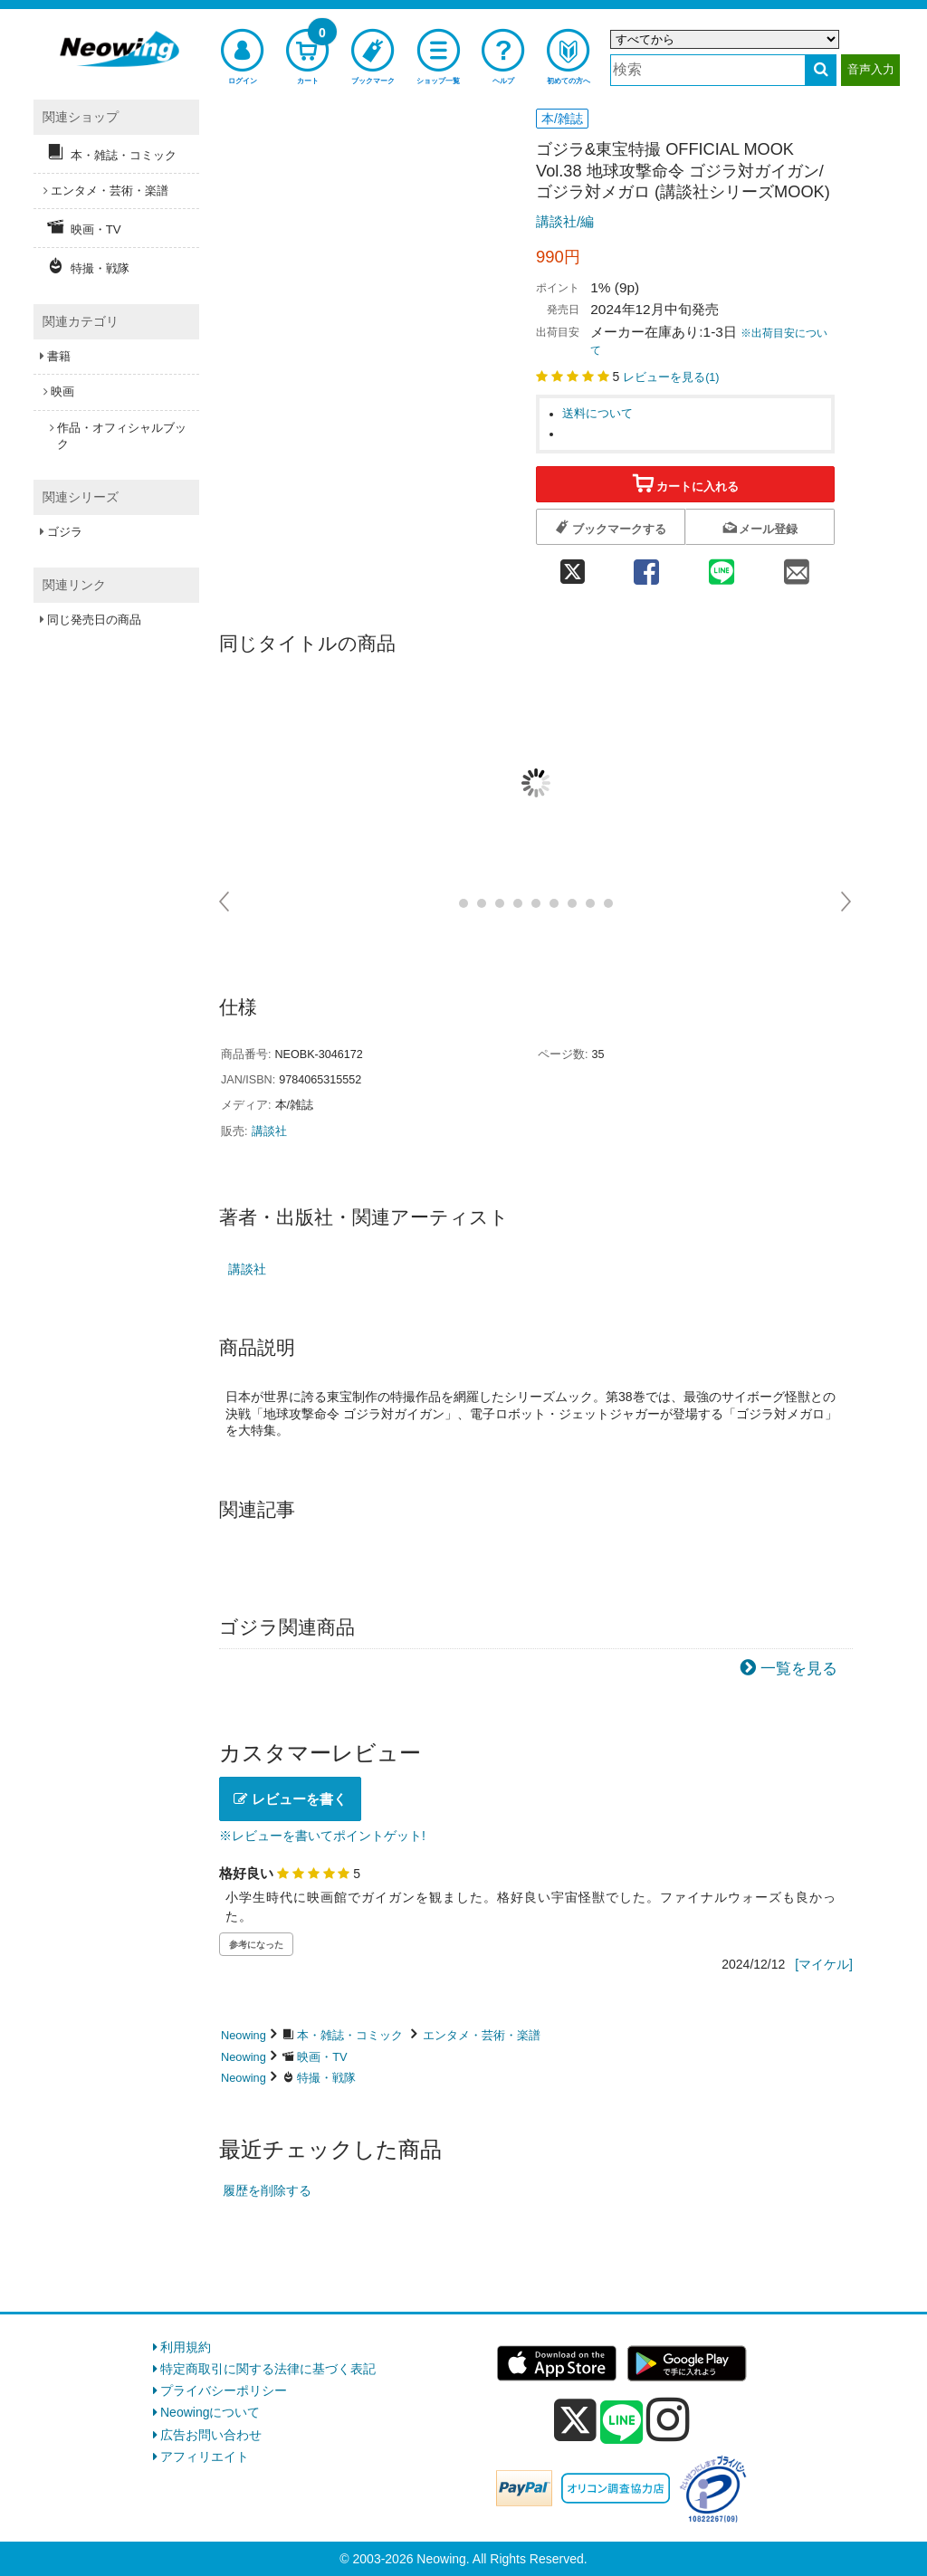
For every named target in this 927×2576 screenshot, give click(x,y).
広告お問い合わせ (211, 2435)
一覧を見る (798, 1668)
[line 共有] (722, 566)
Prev (225, 901)
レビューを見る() (671, 377)
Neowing (243, 2035)
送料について (597, 413)
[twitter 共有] (572, 566)
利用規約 (185, 2347)
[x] (575, 2420)
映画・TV (322, 2057)
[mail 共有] (797, 566)
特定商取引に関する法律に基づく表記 (268, 2368)
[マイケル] (824, 1964)
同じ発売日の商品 (94, 619)
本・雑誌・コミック (350, 2035)
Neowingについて (210, 2412)
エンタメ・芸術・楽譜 (481, 2035)
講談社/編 (565, 221)
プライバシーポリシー (223, 2390)
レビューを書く (290, 1799)
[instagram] (668, 2419)
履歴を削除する (267, 2190)
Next (847, 901)
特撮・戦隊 (326, 2078)
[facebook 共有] (645, 566)
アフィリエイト (204, 2456)
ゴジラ (64, 532)
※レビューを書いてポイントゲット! (322, 1835)
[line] (622, 2423)
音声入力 (870, 69)
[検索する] (820, 70)
